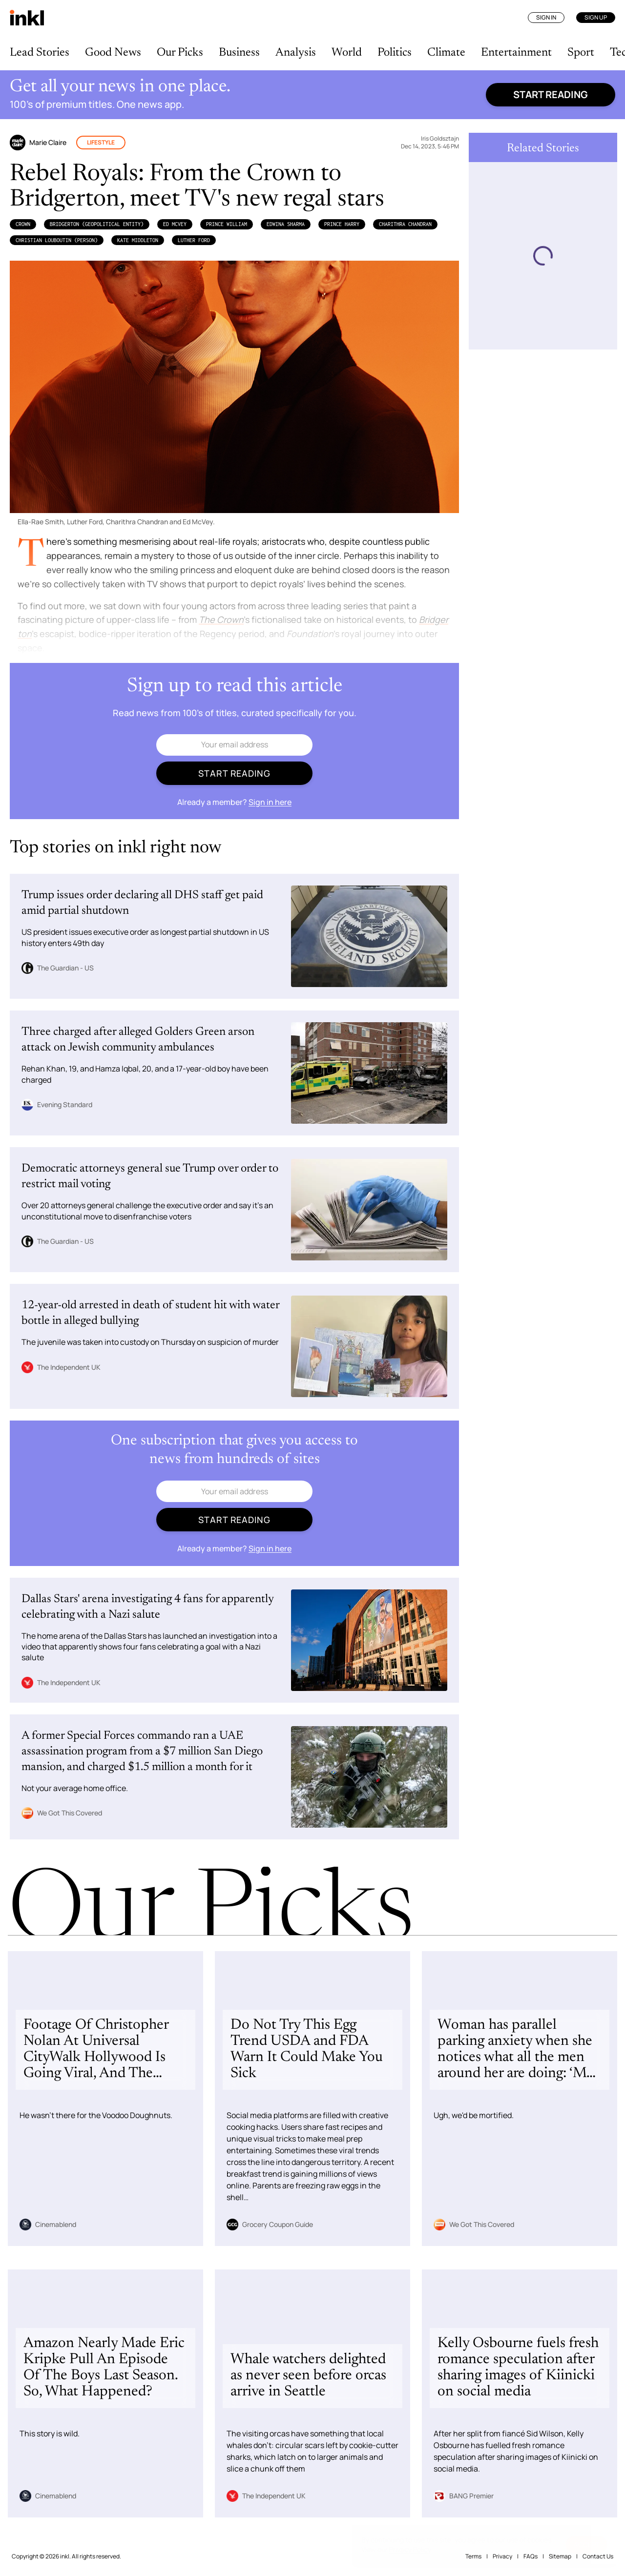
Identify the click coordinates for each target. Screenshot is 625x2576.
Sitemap (560, 2556)
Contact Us (598, 2556)
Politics (394, 53)
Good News (113, 53)
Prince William (226, 224)
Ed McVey (175, 224)
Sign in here (270, 802)
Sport (580, 53)
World (347, 53)
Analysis (295, 53)
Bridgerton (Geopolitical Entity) (97, 224)
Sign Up (595, 17)
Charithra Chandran (405, 224)
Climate (446, 53)
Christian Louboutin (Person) (57, 240)
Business (239, 53)
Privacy (502, 2556)
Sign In (546, 17)
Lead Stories (39, 53)
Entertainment (516, 53)
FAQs (530, 2556)
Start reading (550, 94)
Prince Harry (341, 224)
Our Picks (180, 53)
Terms (473, 2556)
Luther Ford (194, 240)
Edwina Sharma (286, 224)
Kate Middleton (137, 240)
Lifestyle (101, 142)
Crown (23, 224)
